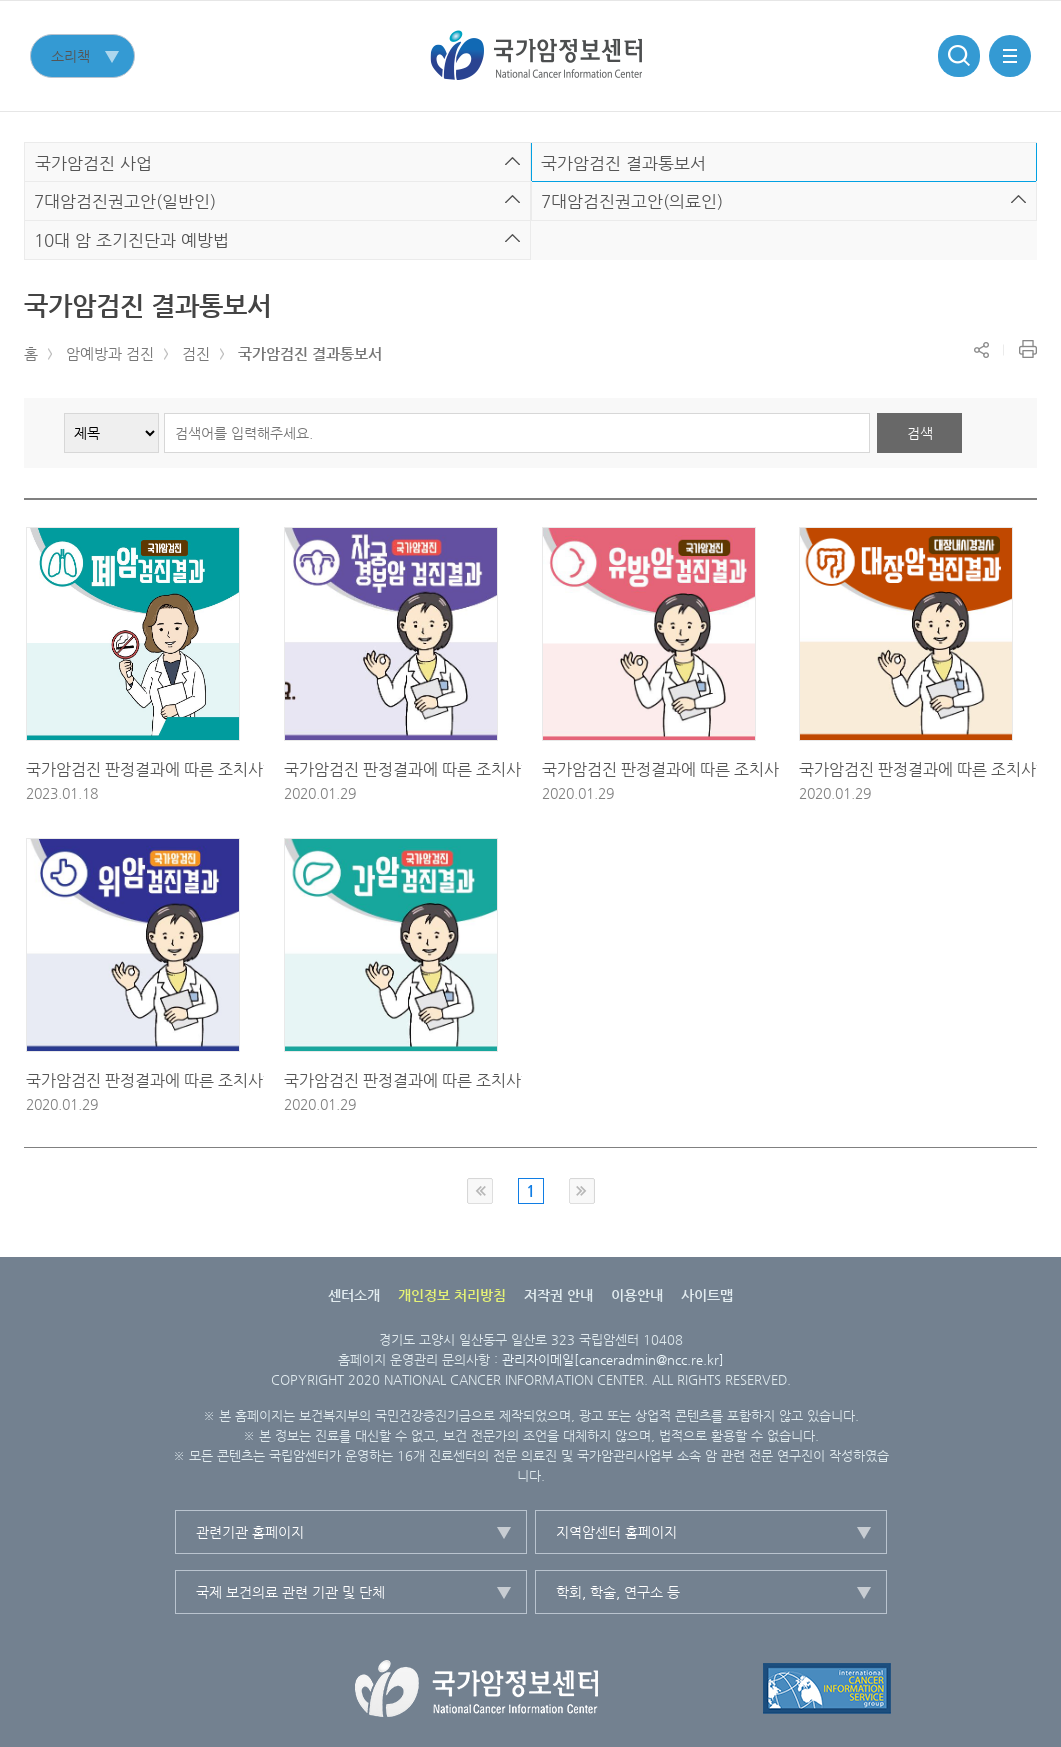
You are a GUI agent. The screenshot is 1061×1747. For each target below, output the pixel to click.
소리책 (70, 56)
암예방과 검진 (110, 353)
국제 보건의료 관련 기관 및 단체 (290, 1592)
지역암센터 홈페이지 (616, 1532)
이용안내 (637, 1295)
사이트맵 (707, 1295)
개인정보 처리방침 (452, 1295)
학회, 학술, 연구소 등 (618, 1592)
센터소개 (354, 1295)
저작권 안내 (558, 1295)
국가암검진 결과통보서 (310, 353)
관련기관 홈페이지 (250, 1532)
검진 (196, 353)
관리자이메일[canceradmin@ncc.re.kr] (613, 1359)
